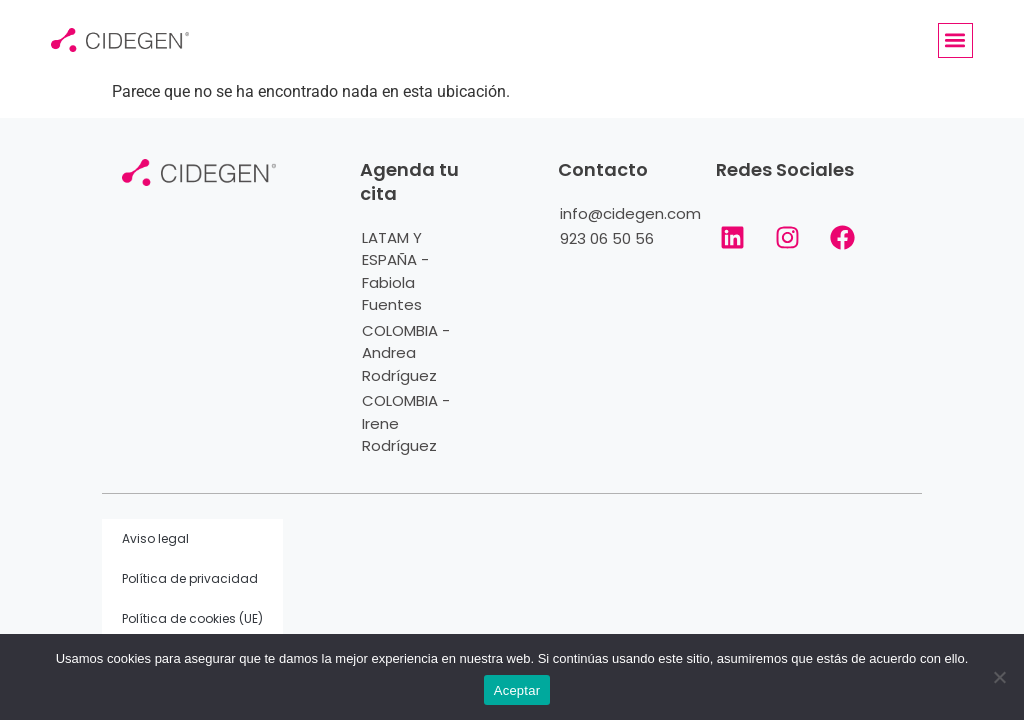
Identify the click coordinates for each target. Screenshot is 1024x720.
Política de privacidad (190, 578)
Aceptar (517, 690)
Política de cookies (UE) (192, 618)
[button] (955, 40)
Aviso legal (155, 538)
